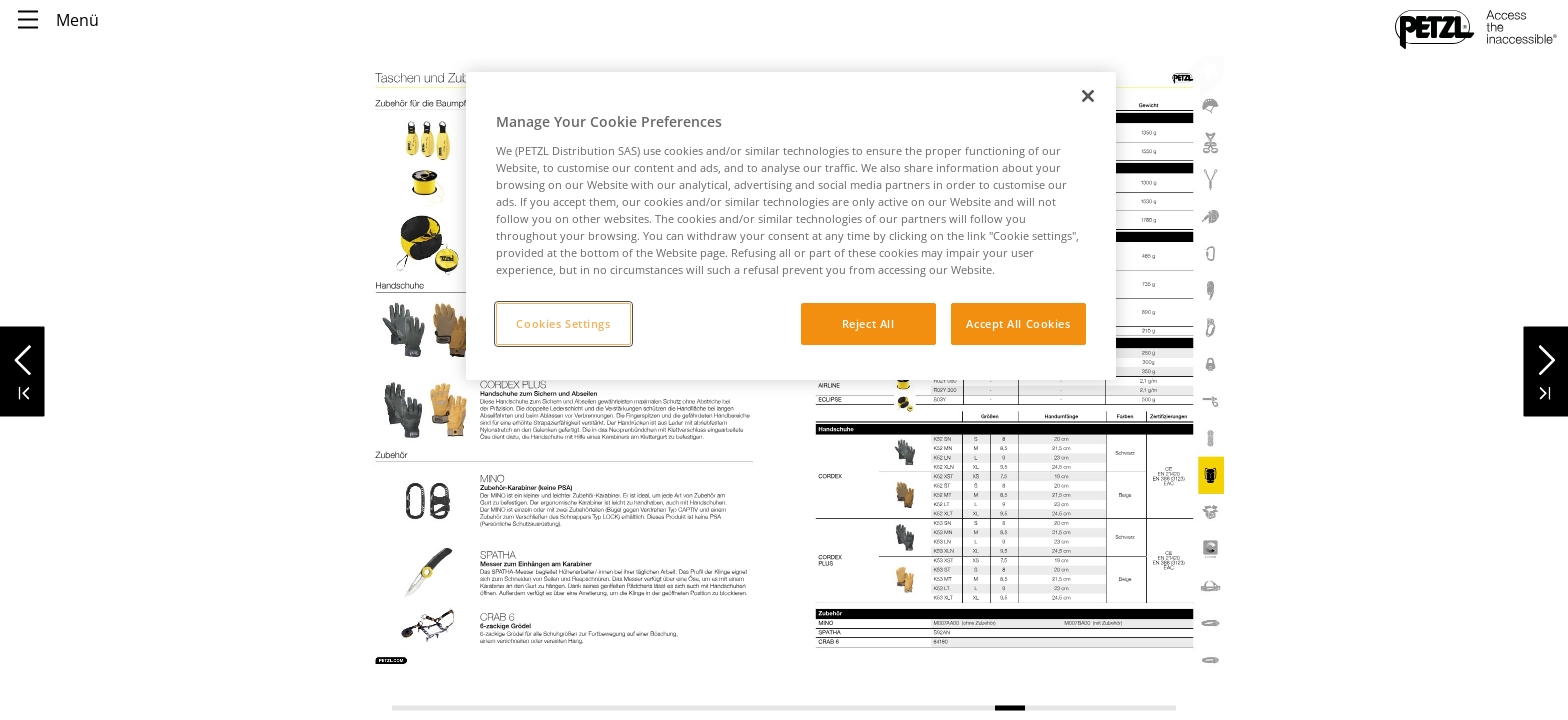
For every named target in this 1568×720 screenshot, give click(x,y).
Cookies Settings (563, 323)
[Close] (1088, 96)
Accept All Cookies (1018, 323)
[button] (22, 354)
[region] (791, 226)
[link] (426, 244)
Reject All (868, 323)
